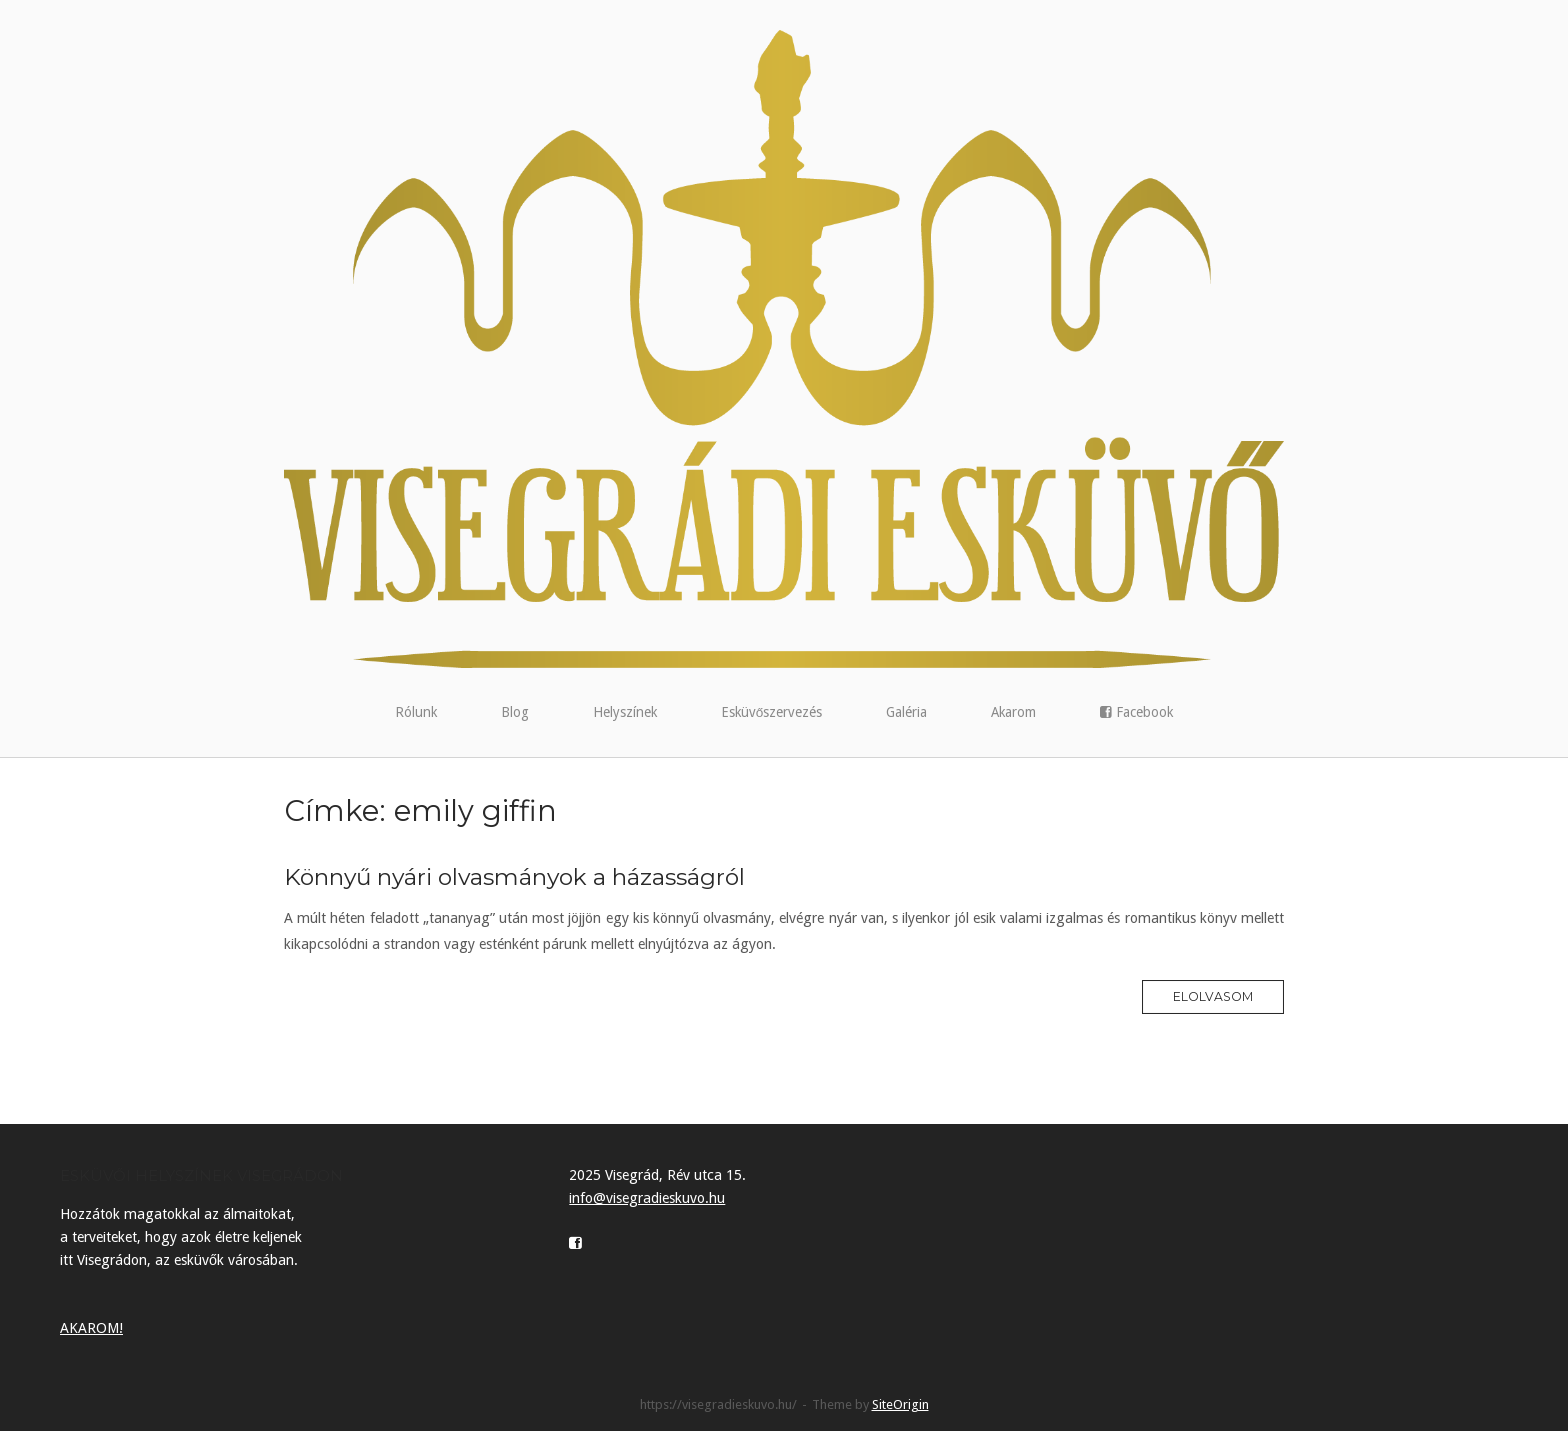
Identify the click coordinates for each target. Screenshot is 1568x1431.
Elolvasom (1213, 996)
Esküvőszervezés (772, 712)
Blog (515, 712)
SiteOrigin (900, 1404)
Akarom (1013, 712)
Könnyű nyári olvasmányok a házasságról (514, 877)
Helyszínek (625, 712)
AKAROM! (91, 1328)
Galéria (906, 712)
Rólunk (416, 712)
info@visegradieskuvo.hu (647, 1198)
